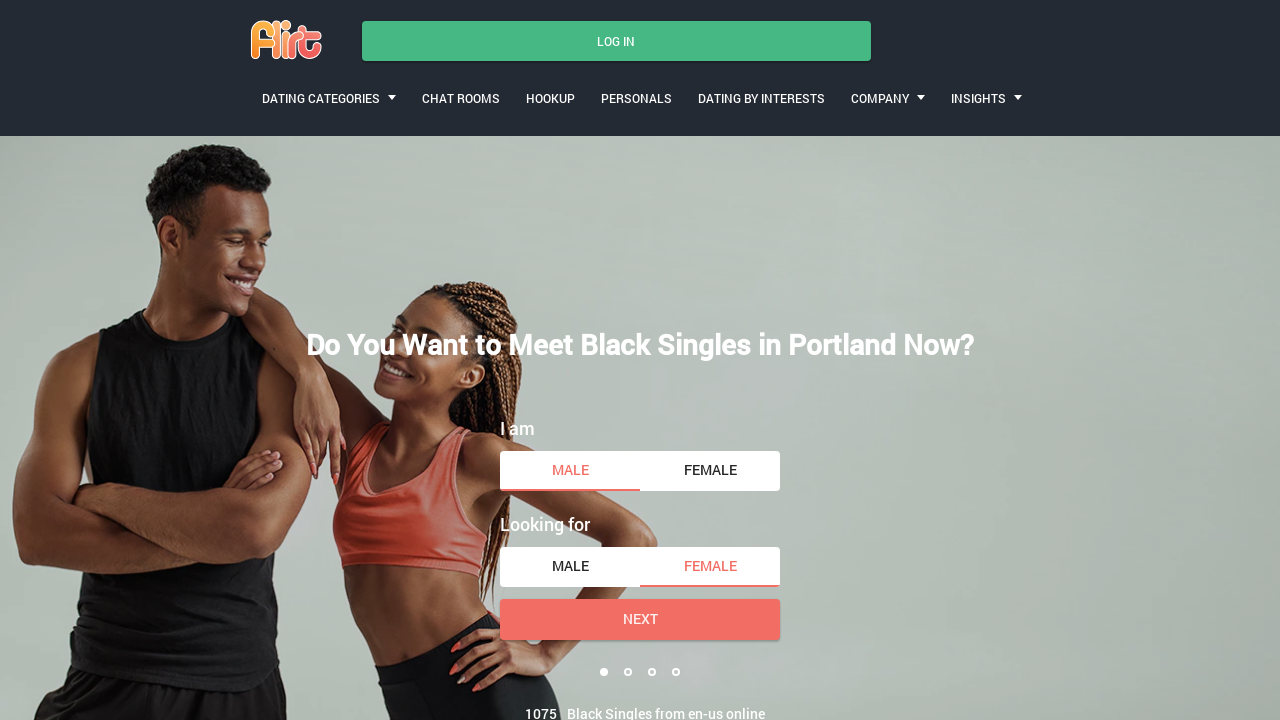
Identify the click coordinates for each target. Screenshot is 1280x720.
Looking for (545, 524)
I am (517, 428)
